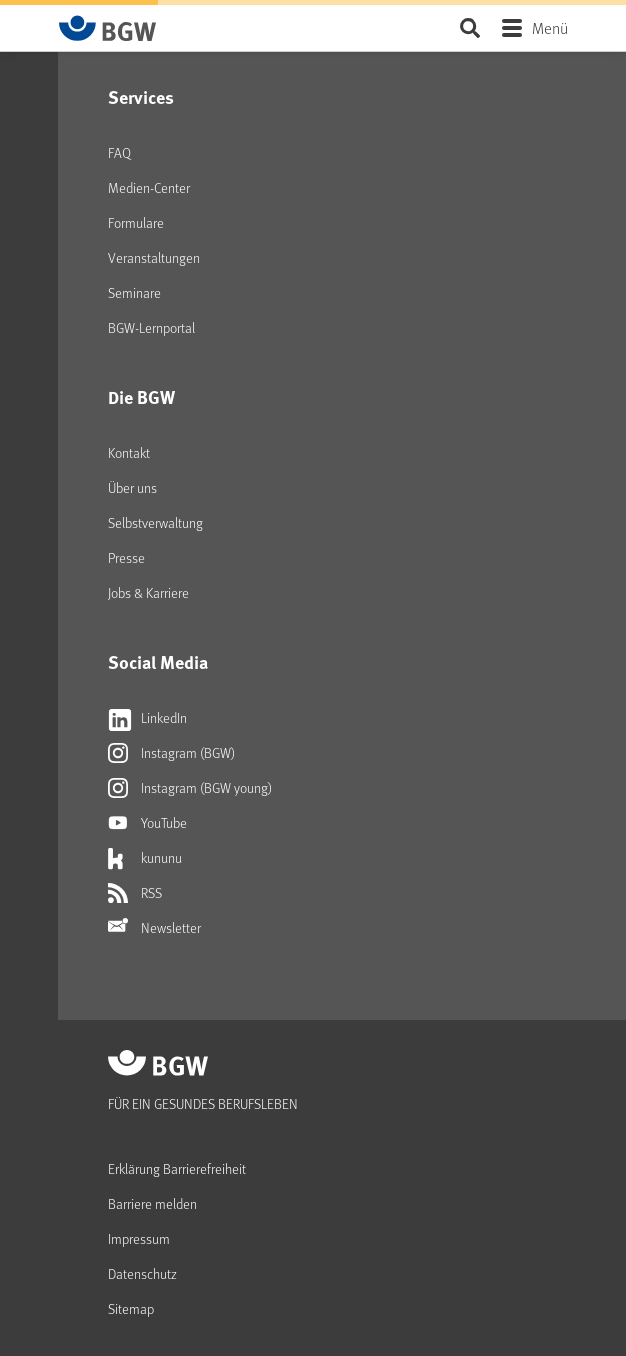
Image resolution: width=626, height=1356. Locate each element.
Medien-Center (149, 187)
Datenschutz (142, 1273)
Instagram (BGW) (171, 753)
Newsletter (154, 928)
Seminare (134, 292)
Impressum (139, 1238)
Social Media (158, 662)
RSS (135, 893)
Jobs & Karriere (148, 592)
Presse (126, 557)
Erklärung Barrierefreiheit (177, 1168)
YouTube (147, 823)
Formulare (136, 222)
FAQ (119, 152)
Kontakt (129, 452)
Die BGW (141, 397)
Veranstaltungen (154, 257)
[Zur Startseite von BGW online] (108, 28)
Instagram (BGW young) (190, 788)
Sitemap (131, 1308)
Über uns (132, 487)
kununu (145, 858)
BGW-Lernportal (151, 327)
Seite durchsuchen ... (469, 27)
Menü (550, 27)
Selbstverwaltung (155, 522)
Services (141, 97)
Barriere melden (152, 1203)
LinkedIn (147, 718)
